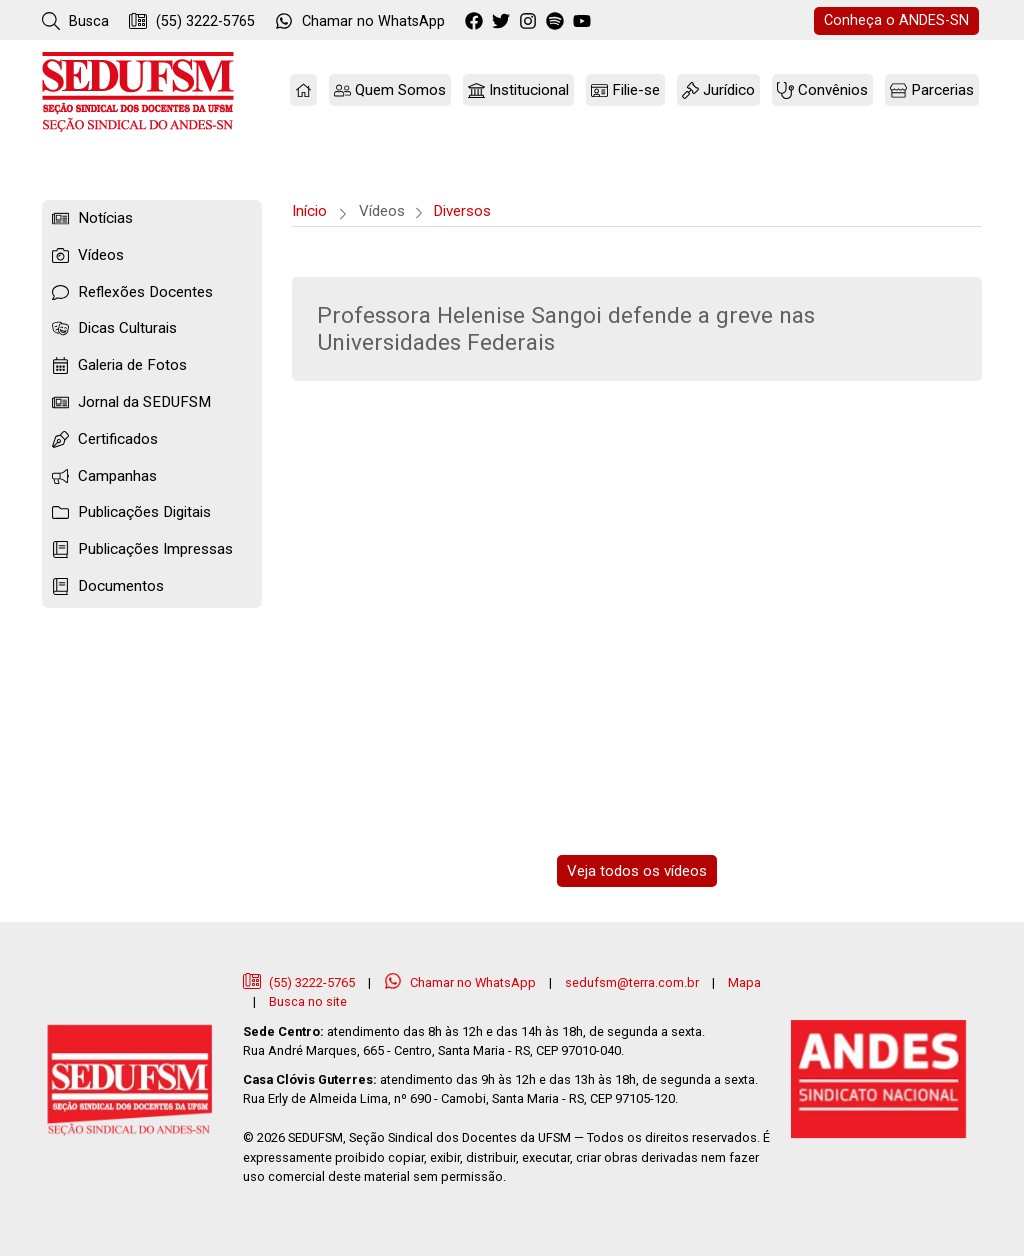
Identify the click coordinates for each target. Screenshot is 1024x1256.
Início (309, 211)
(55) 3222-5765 (192, 21)
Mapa (744, 982)
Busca (75, 21)
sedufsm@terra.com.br (632, 982)
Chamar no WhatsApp (461, 982)
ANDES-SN (896, 20)
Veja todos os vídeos (637, 871)
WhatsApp (360, 21)
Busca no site (308, 1001)
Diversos (462, 211)
